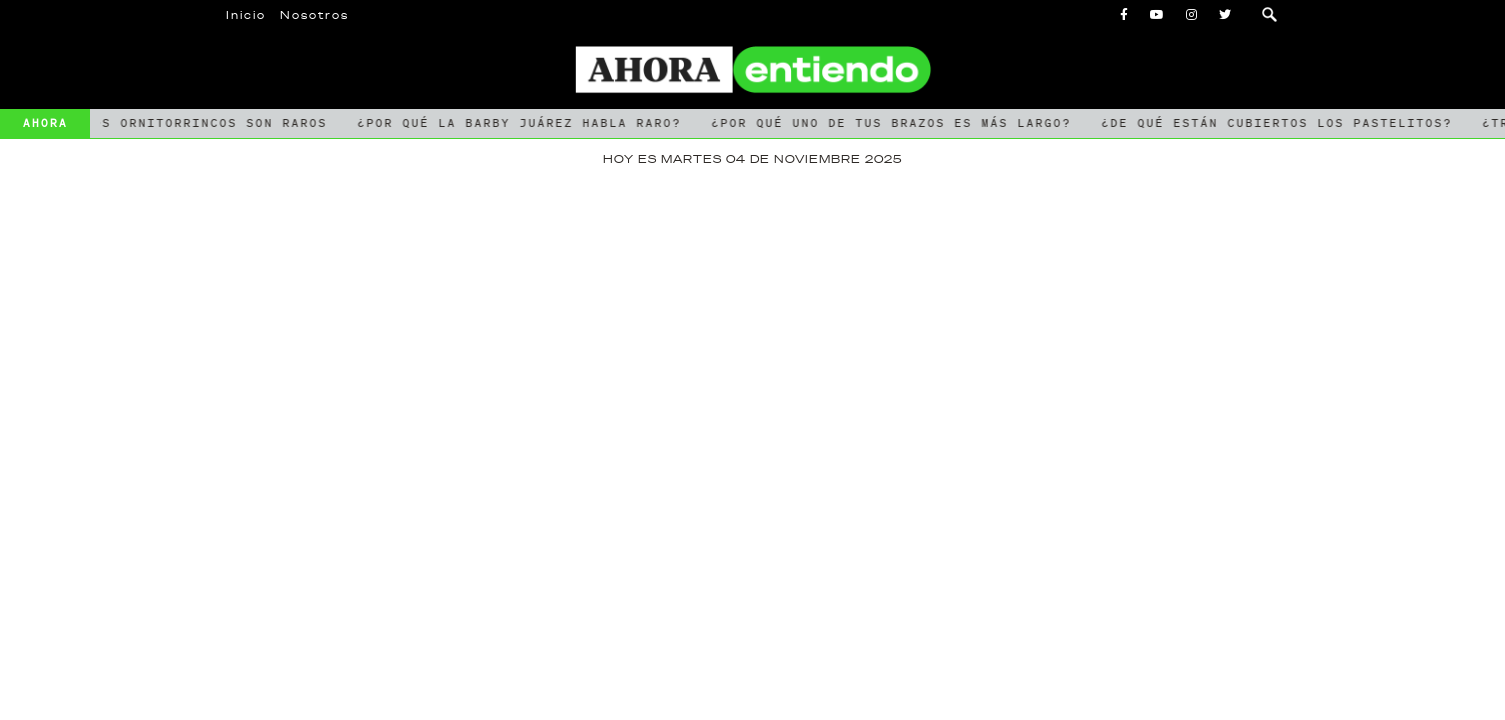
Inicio (246, 15)
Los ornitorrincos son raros (207, 123)
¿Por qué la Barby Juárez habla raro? (521, 123)
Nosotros (314, 15)
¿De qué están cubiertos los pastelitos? (1278, 123)
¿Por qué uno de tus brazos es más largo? (893, 123)
